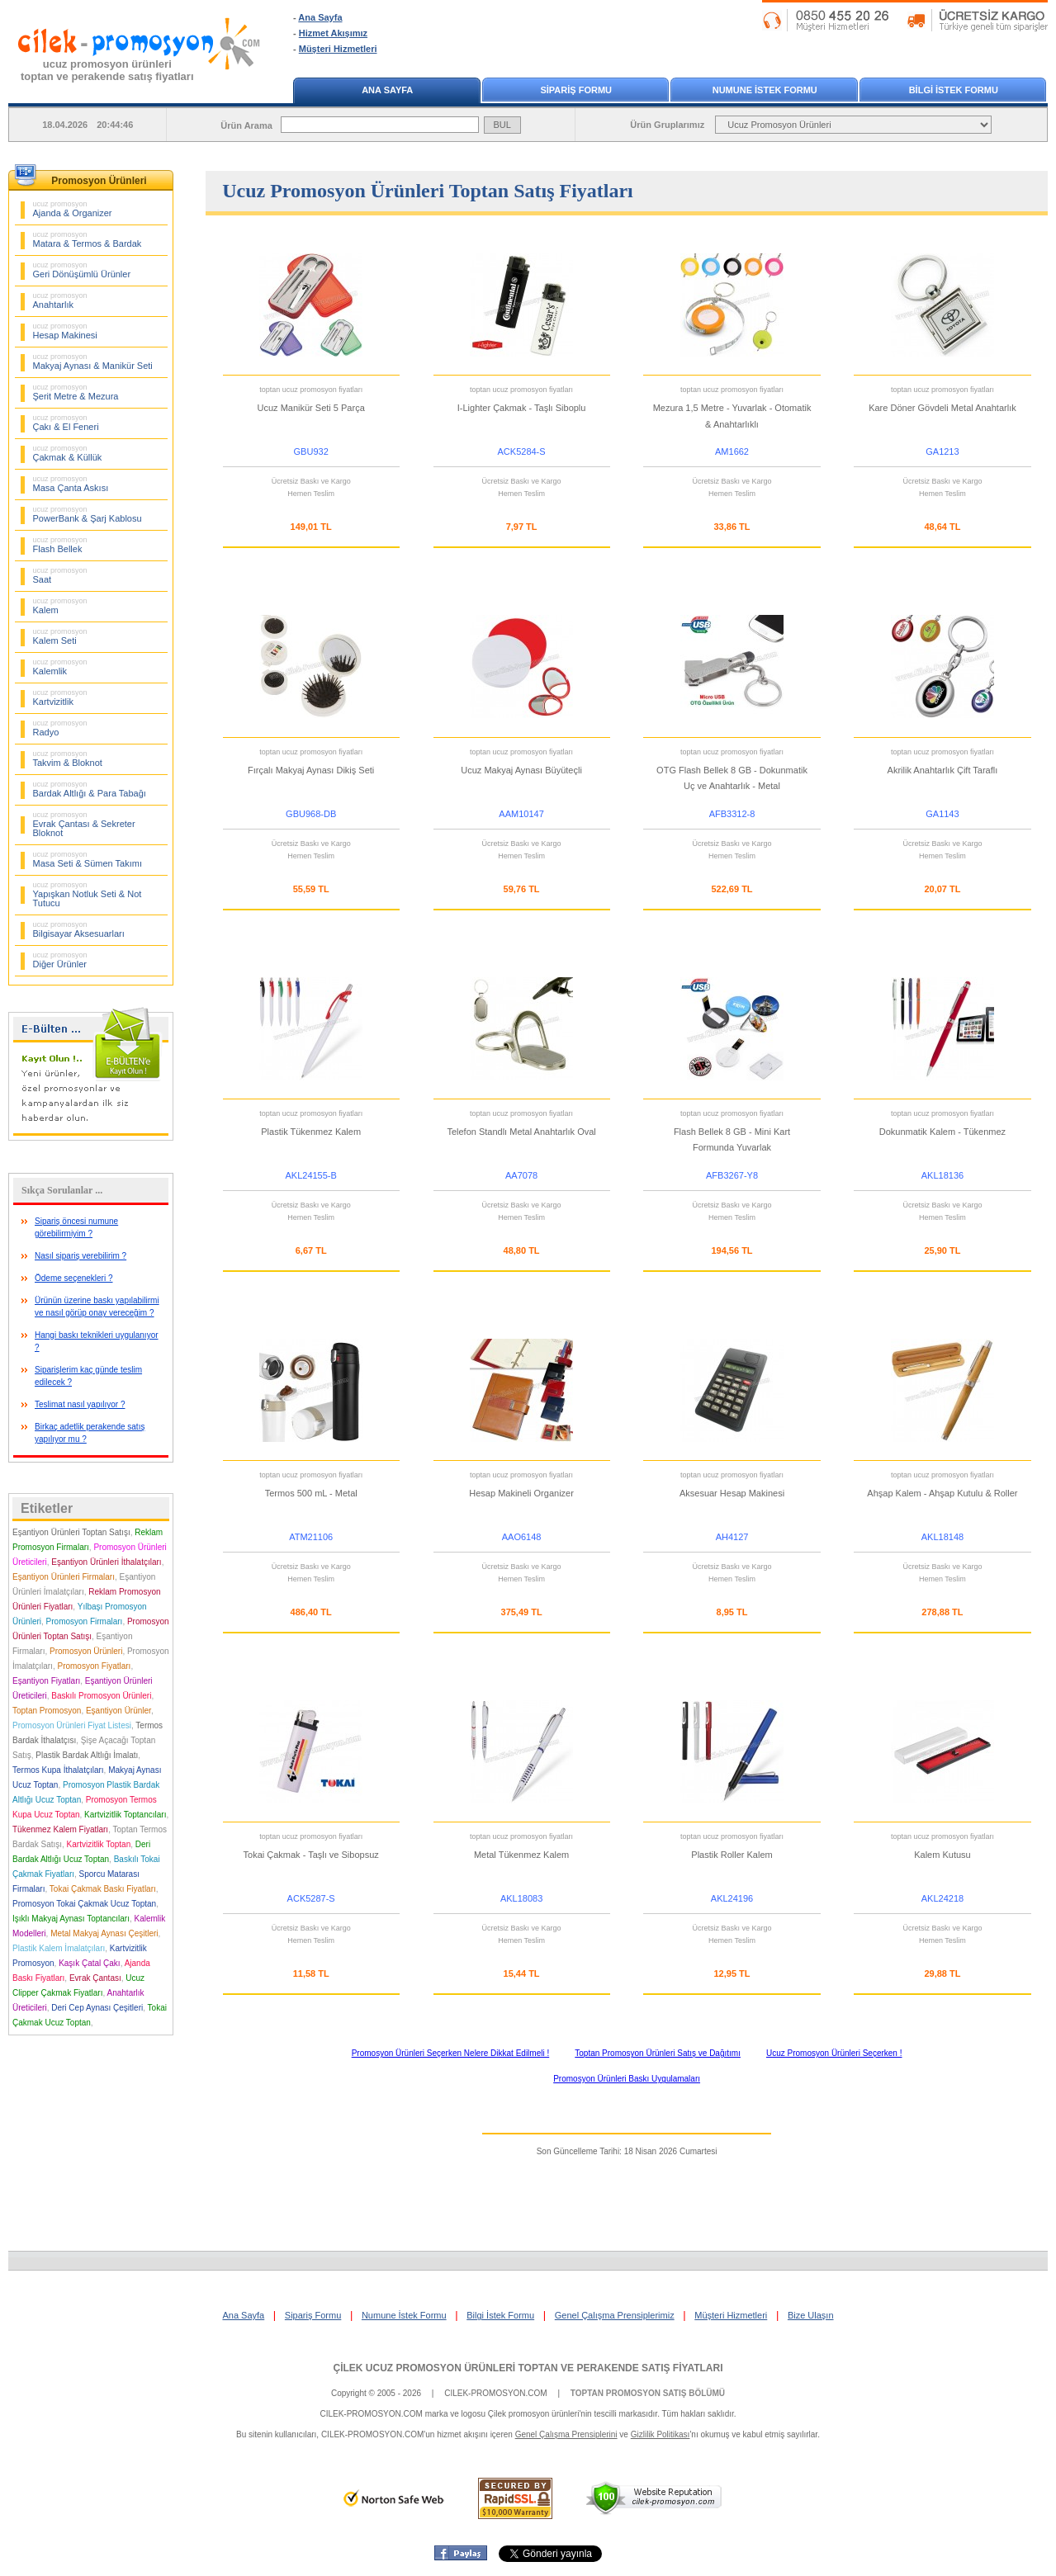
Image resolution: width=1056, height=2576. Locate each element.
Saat (60, 575)
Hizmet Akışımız (333, 33)
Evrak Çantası (95, 1978)
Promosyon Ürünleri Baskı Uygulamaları (626, 2078)
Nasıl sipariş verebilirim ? (80, 1255)
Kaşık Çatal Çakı (89, 1963)
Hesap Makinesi (65, 331)
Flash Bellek (60, 545)
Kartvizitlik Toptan (99, 1844)
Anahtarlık (60, 300)
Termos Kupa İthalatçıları (58, 1770)
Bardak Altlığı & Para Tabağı (89, 789)
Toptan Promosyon (46, 1710)
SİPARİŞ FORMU (576, 90)
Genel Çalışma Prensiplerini (566, 2434)
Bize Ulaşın (811, 2315)
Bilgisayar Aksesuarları (79, 929)
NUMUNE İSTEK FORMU (765, 90)
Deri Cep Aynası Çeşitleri (97, 2007)
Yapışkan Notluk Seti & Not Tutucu (87, 894)
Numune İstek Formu (404, 2315)
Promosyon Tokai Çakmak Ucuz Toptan (84, 1903)
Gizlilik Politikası (660, 2434)
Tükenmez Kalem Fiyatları (60, 1829)
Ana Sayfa (320, 17)
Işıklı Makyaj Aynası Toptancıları (71, 1918)
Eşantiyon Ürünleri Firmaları (63, 1576)
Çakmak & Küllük (67, 453)
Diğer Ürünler (60, 960)
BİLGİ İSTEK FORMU (953, 90)
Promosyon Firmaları (84, 1621)
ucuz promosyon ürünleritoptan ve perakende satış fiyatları (107, 70)
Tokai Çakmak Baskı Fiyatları (103, 1888)
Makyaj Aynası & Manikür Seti (93, 361)
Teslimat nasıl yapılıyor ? (80, 1404)
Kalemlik (60, 667)
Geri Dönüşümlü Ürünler (82, 270)
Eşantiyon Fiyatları (46, 1680)
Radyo (60, 728)
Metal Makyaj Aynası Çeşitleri (104, 1933)
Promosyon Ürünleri (86, 1651)
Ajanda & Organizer (72, 209)
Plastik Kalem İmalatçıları (58, 1948)
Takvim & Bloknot (67, 758)
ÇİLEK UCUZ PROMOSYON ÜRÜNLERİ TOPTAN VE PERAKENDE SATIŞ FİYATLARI (527, 2368)
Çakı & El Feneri (66, 423)
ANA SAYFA (387, 90)
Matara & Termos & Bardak (87, 239)
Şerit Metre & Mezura (76, 392)
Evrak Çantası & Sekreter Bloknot (84, 824)
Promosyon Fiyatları (93, 1666)
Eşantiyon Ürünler (118, 1710)
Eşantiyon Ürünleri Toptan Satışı (71, 1532)
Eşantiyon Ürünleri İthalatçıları (106, 1562)
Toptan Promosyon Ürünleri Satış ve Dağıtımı (658, 2053)
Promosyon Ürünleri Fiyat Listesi (71, 1725)
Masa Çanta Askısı (71, 484)
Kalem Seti (60, 636)
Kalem (60, 606)
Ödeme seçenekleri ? (74, 1278)
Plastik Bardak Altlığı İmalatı (87, 1755)
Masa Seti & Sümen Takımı (87, 859)
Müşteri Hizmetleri (338, 49)
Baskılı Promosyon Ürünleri (101, 1695)
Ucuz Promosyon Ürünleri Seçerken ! (834, 2053)
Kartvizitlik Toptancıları (125, 1814)
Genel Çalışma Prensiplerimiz (615, 2315)
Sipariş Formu (313, 2315)
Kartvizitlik (60, 697)
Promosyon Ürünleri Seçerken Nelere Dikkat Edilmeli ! (451, 2053)
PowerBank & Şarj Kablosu (87, 514)
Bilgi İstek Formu (500, 2315)
